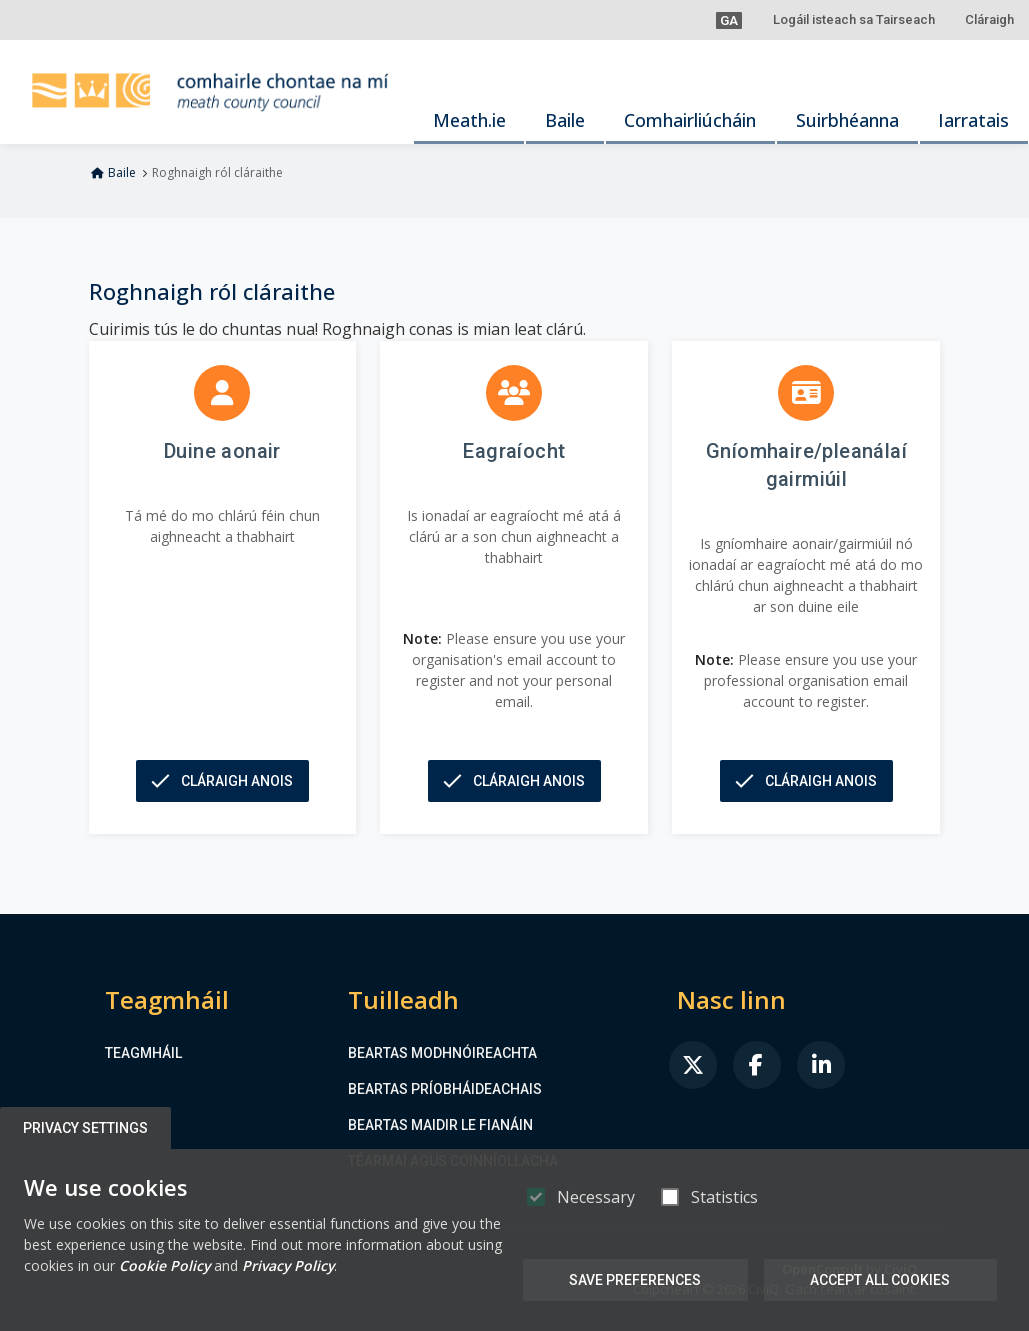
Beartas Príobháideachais (445, 1089)
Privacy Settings (86, 1128)
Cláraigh (989, 19)
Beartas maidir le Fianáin (440, 1125)
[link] (693, 1065)
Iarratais (973, 120)
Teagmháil (143, 1053)
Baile (565, 120)
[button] (729, 20)
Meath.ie (469, 120)
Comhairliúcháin (690, 120)
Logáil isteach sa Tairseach (854, 19)
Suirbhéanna (847, 120)
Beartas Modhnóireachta (442, 1053)
